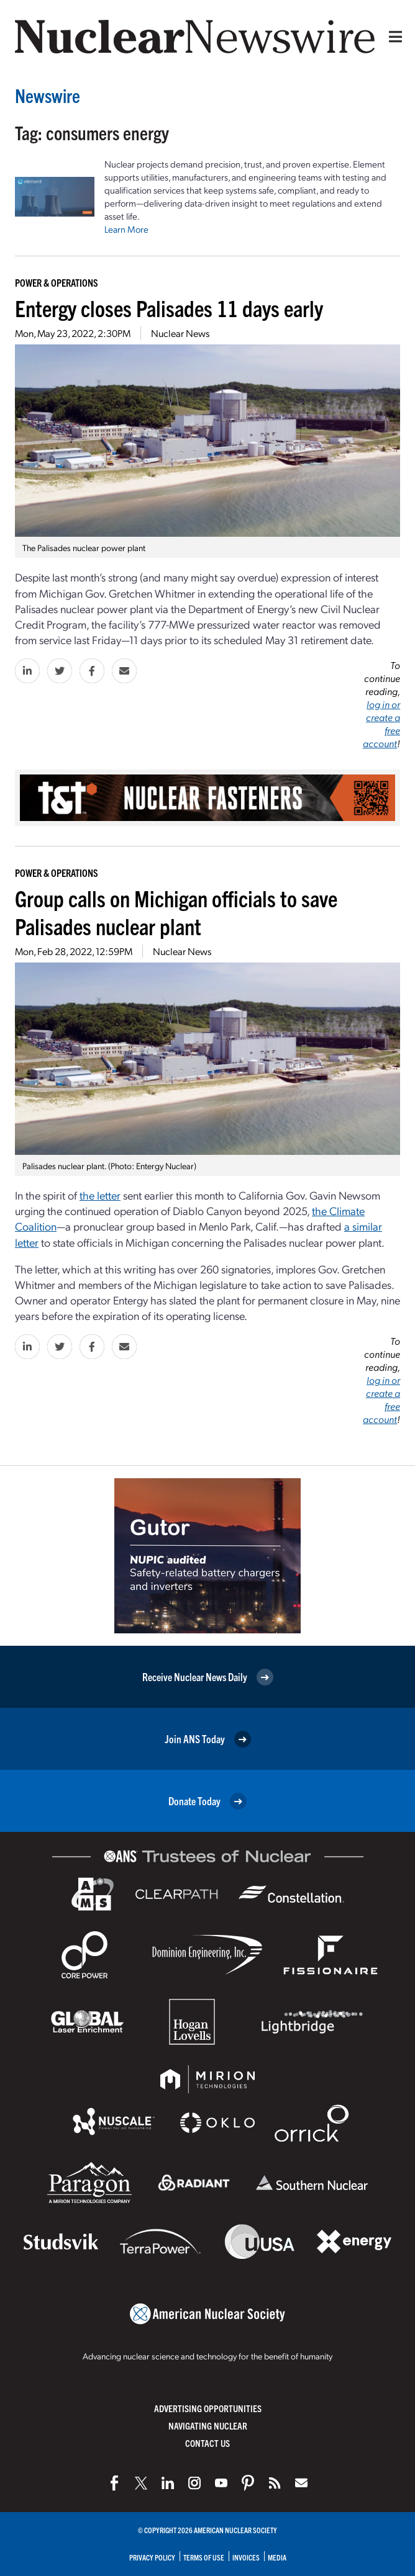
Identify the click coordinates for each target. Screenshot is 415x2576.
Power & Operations (56, 282)
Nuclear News (180, 332)
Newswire (47, 95)
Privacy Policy (152, 2557)
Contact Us (207, 2443)
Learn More (126, 229)
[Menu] (392, 36)
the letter (100, 1195)
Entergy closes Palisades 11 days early (169, 307)
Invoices (246, 2557)
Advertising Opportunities (208, 2408)
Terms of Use (203, 2557)
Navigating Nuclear (207, 2425)
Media (277, 2557)
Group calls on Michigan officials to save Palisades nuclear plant (176, 912)
